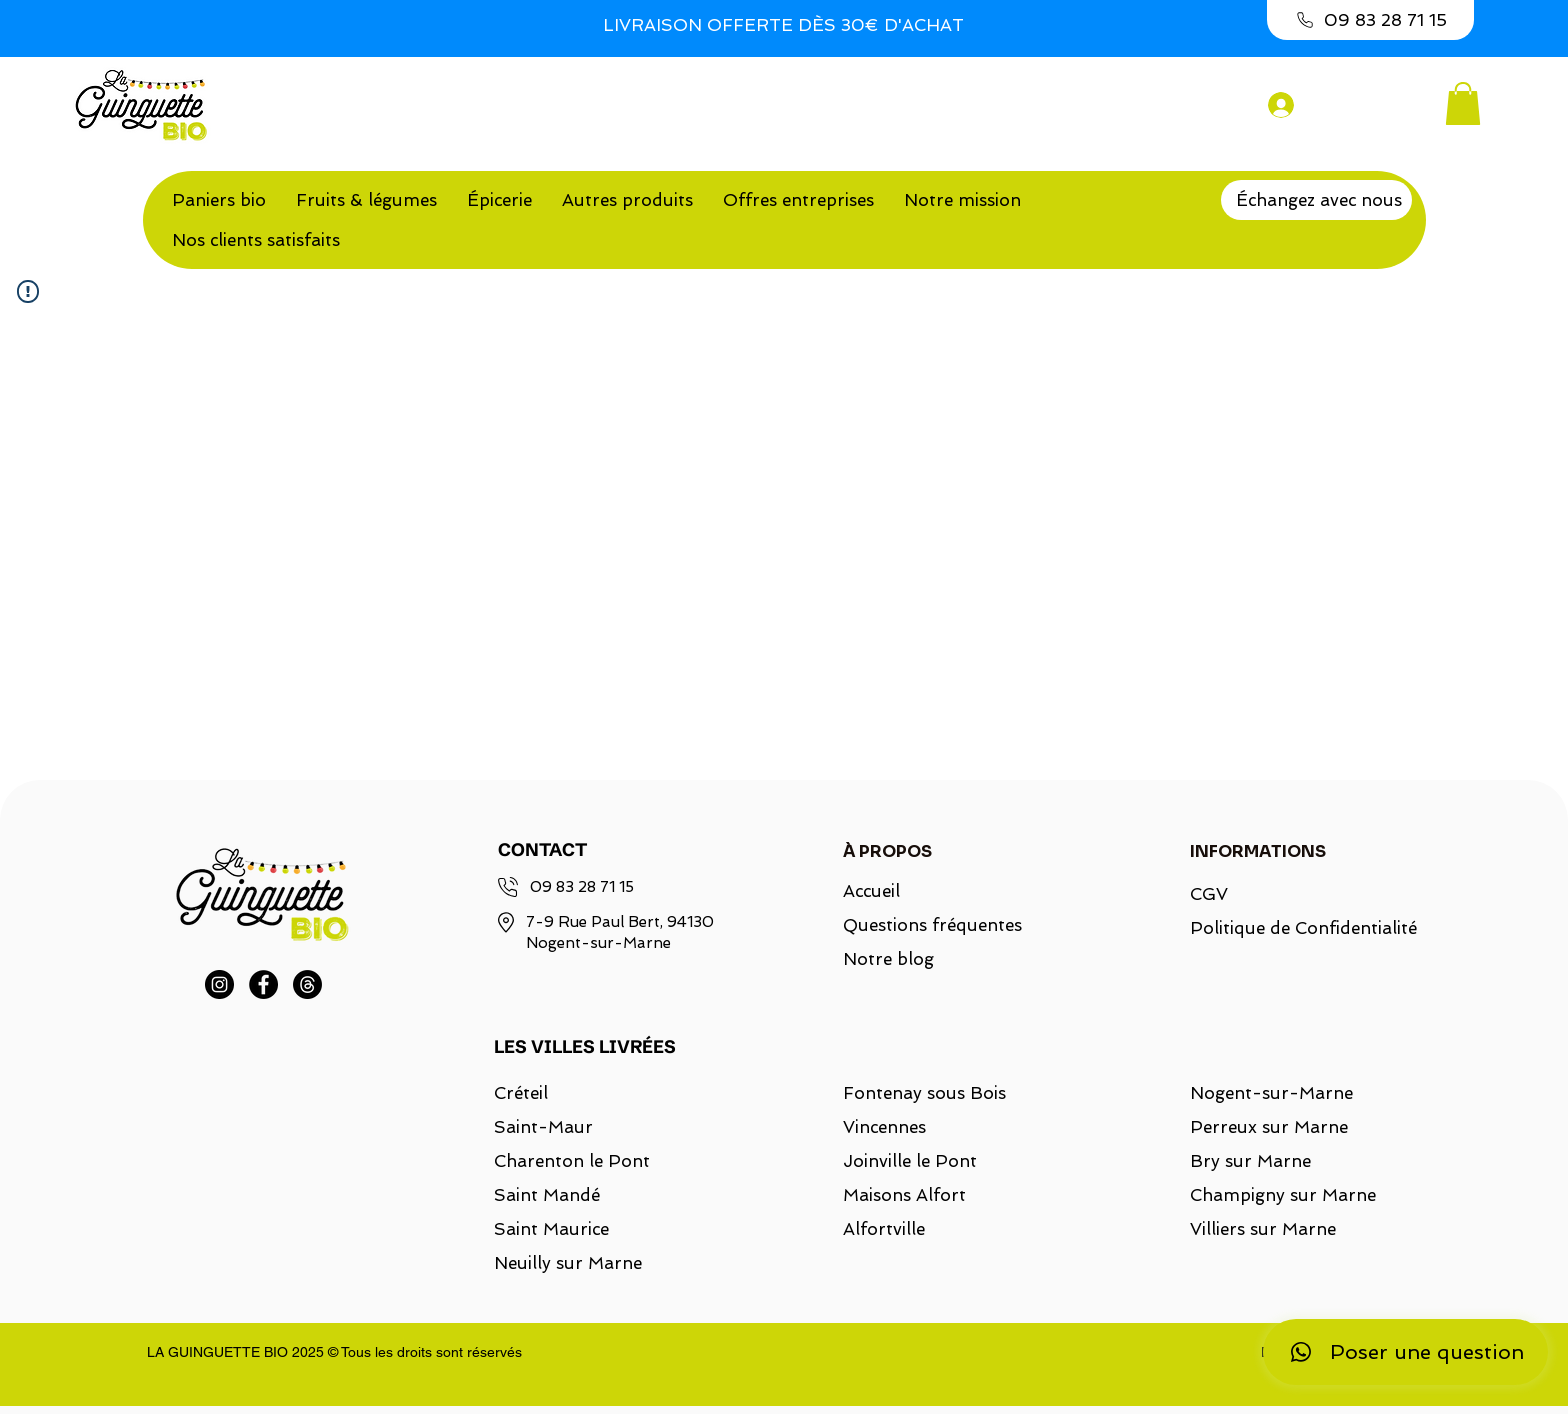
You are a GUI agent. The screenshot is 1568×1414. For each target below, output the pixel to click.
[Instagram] (219, 984)
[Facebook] (263, 984)
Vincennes (884, 1127)
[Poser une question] (1405, 1352)
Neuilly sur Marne (568, 1263)
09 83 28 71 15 (582, 887)
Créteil (521, 1093)
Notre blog (888, 959)
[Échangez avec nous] (1316, 200)
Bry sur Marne (1250, 1161)
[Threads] (307, 984)
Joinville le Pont (910, 1161)
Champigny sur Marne (1283, 1195)
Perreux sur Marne (1269, 1127)
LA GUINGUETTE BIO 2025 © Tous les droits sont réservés (334, 1352)
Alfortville (884, 1229)
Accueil (871, 891)
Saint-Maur (543, 1127)
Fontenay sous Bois (924, 1093)
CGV (1209, 894)
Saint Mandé (547, 1195)
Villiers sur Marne (1263, 1229)
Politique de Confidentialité (1291, 928)
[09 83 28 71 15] (1370, 20)
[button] (1463, 103)
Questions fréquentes (932, 925)
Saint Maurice (551, 1229)
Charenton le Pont (572, 1161)
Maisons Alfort (904, 1195)
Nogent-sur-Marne (1271, 1093)
